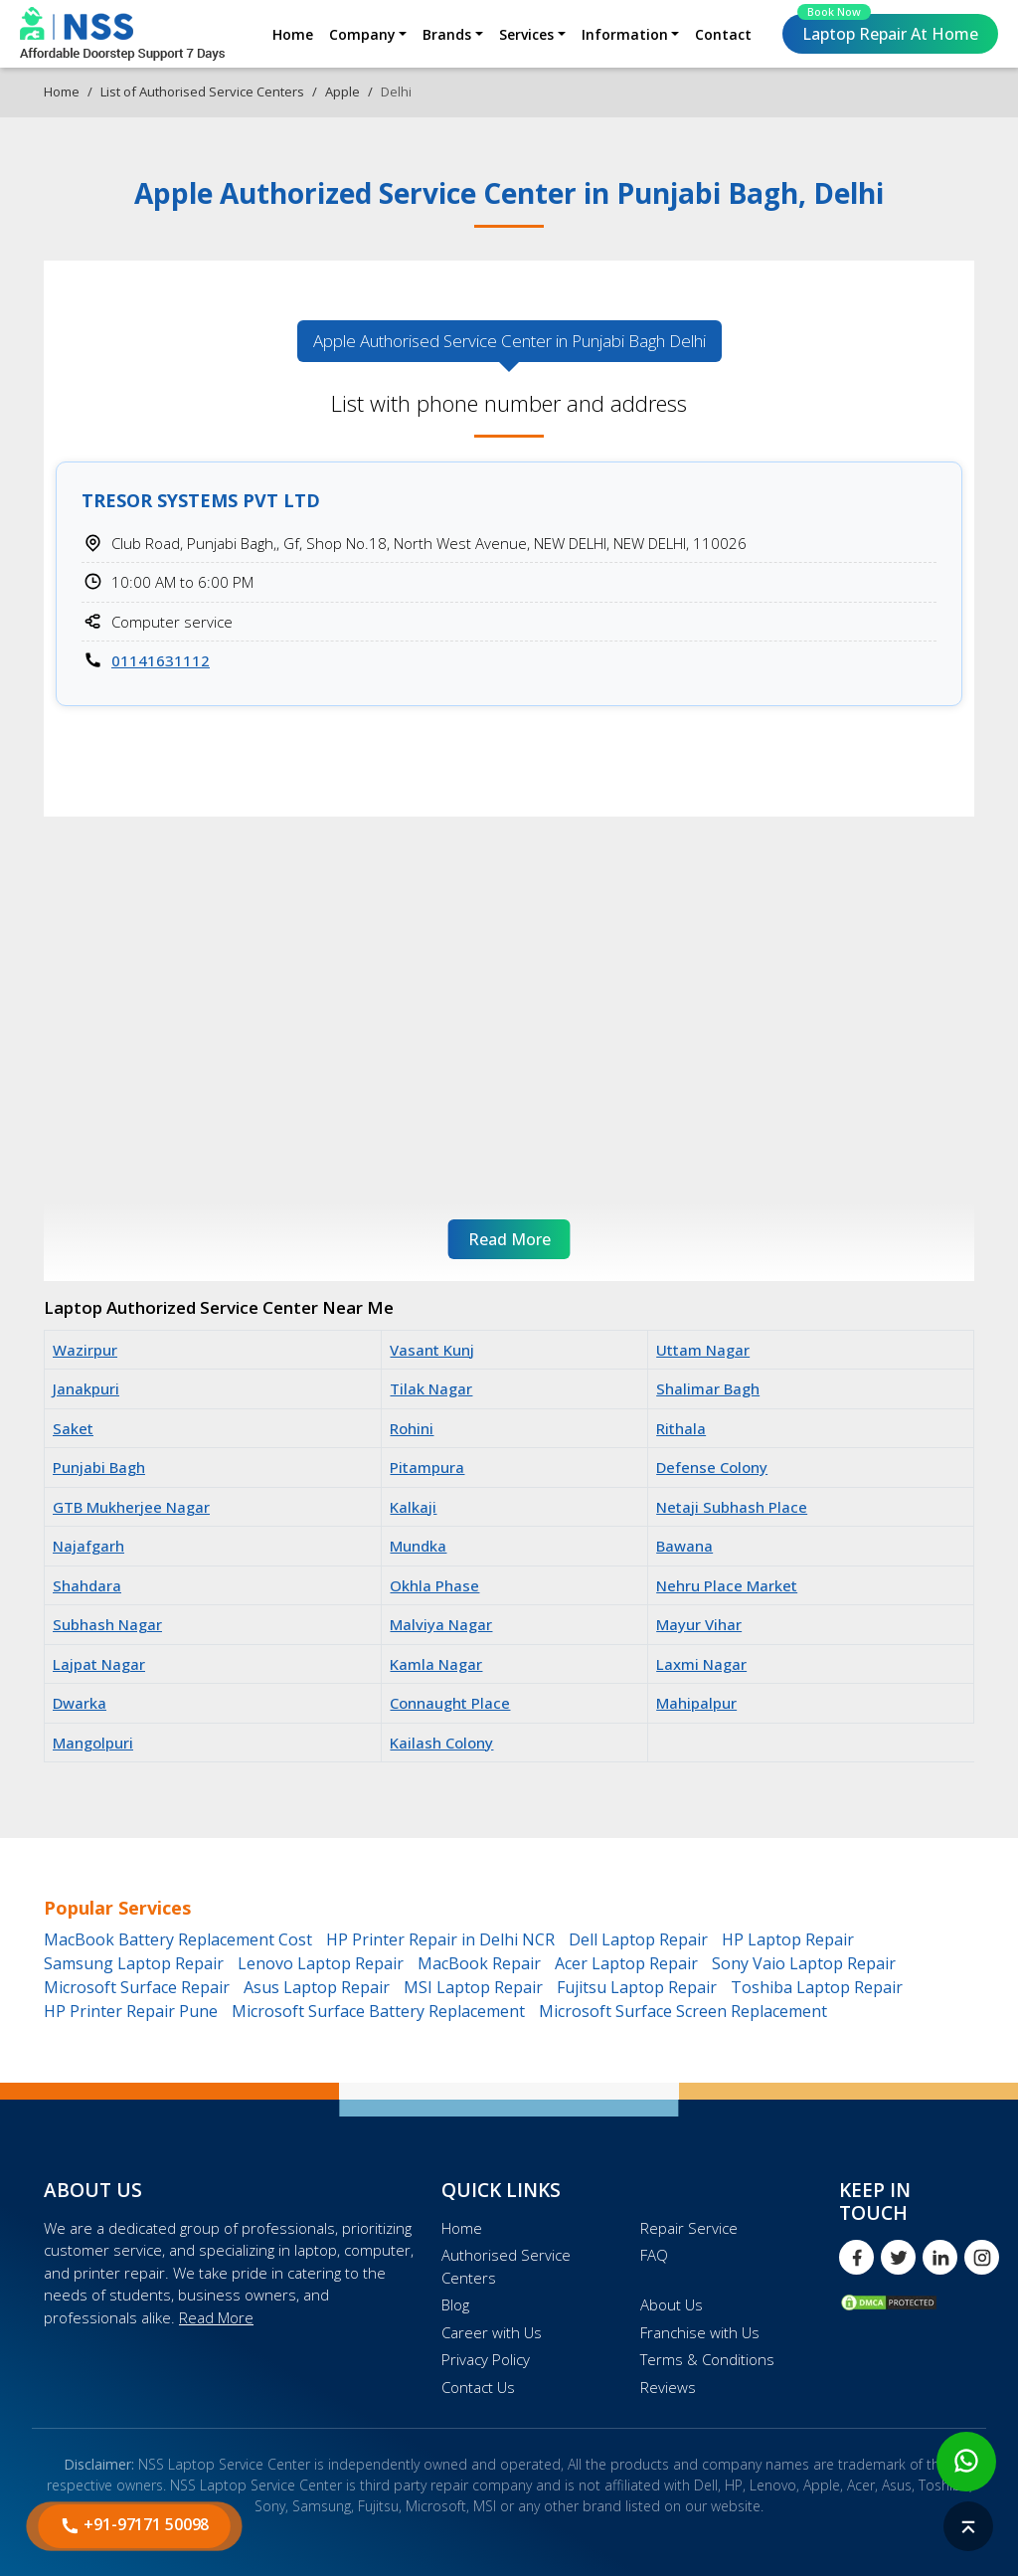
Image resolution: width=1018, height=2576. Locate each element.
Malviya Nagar (441, 1624)
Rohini (411, 1428)
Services (526, 34)
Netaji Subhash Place (731, 1507)
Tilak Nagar (431, 1388)
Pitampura (427, 1467)
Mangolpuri (93, 1742)
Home (292, 34)
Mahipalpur (696, 1703)
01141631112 (160, 660)
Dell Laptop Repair (638, 1939)
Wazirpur (85, 1350)
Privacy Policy (485, 2359)
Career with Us (491, 2332)
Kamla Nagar (436, 1664)
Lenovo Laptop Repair (321, 1963)
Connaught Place (450, 1703)
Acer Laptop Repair (626, 1963)
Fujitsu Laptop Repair (637, 1987)
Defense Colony (711, 1467)
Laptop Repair (887, 29)
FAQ (654, 2255)
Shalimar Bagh (708, 1388)
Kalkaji (413, 1507)
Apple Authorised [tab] (509, 341)
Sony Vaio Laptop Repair (804, 1963)
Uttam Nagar (703, 1350)
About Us (671, 2304)
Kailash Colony (441, 1742)
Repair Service (689, 2228)
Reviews (668, 2387)
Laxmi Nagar (701, 1664)
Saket (73, 1428)
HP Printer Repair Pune (131, 2011)
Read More (216, 2317)
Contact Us (478, 2387)
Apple (342, 91)
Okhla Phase (434, 1585)
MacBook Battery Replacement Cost (178, 1939)
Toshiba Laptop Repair (817, 1987)
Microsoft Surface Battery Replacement (378, 2011)
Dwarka (79, 1703)
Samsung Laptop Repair (134, 1963)
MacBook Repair (479, 1963)
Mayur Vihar (699, 1624)
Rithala (681, 1428)
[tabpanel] (509, 563)
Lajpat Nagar (99, 1664)
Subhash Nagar (107, 1624)
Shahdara (87, 1585)
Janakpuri (86, 1388)
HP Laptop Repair (788, 1939)
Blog (455, 2304)
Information (625, 34)
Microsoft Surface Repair (137, 1987)
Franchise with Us (700, 2332)
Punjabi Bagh (99, 1467)
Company (362, 34)
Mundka (418, 1546)
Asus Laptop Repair (317, 1987)
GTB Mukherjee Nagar (131, 1507)
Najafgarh (88, 1546)
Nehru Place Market (726, 1585)
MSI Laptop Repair (473, 1987)
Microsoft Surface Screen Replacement (683, 2011)
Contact (723, 34)
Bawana (684, 1546)
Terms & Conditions (707, 2359)
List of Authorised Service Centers (202, 91)
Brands (447, 34)
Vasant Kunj (432, 1350)
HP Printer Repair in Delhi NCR (440, 1939)
